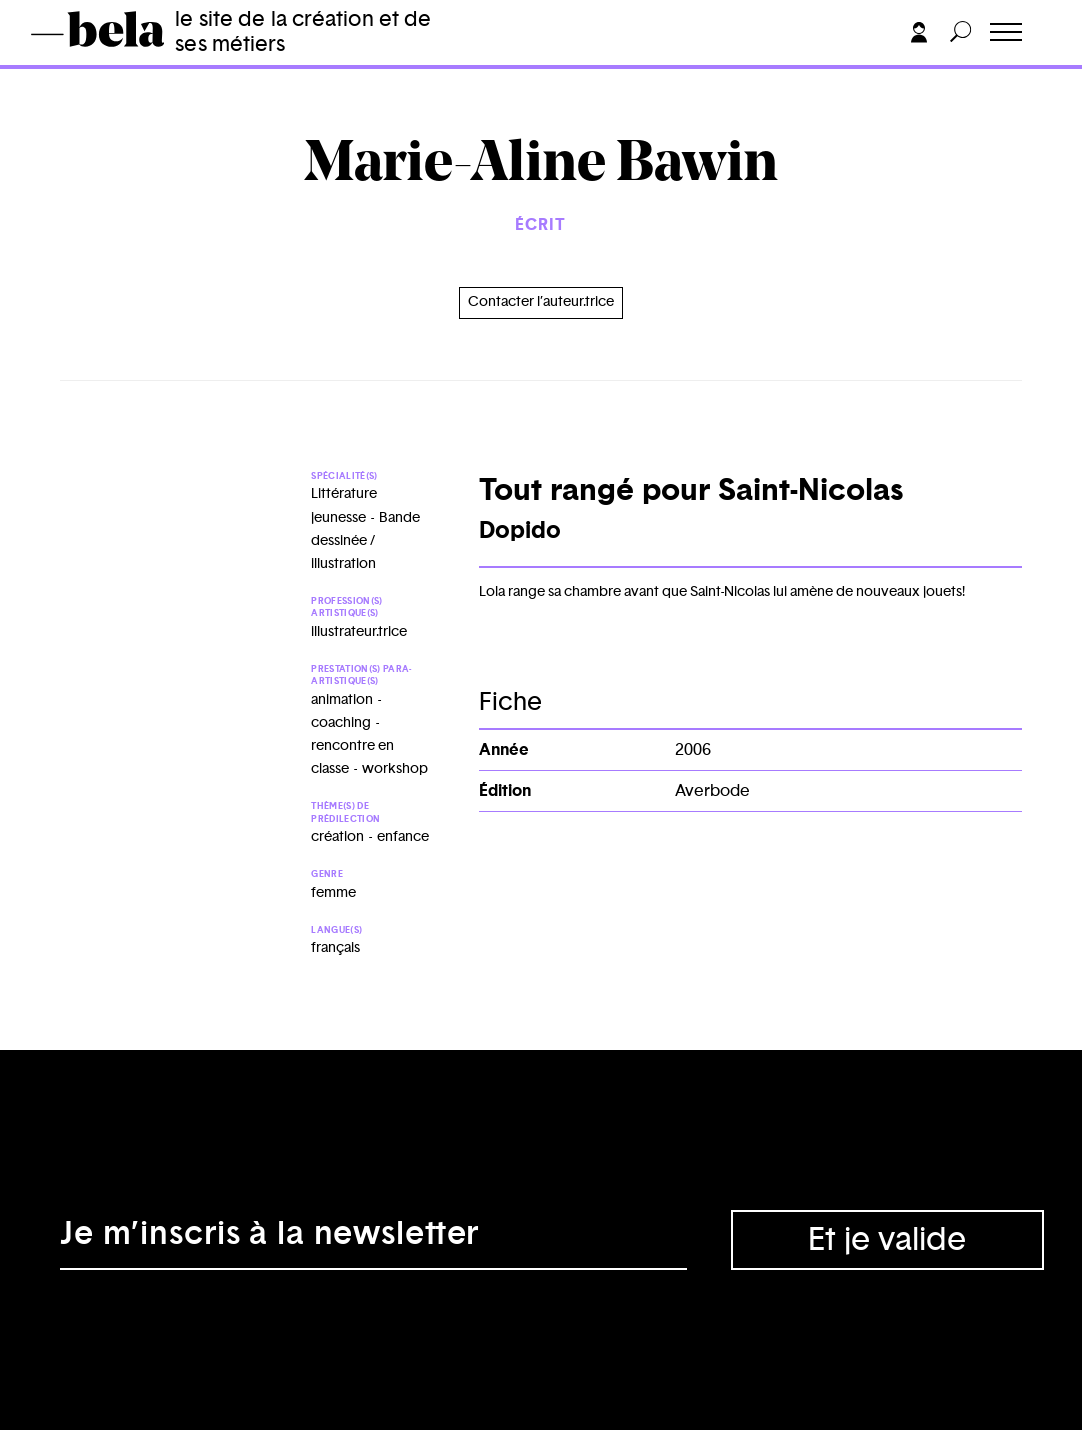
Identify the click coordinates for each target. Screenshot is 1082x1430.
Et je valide (887, 1240)
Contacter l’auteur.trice (541, 302)
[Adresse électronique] (373, 1240)
